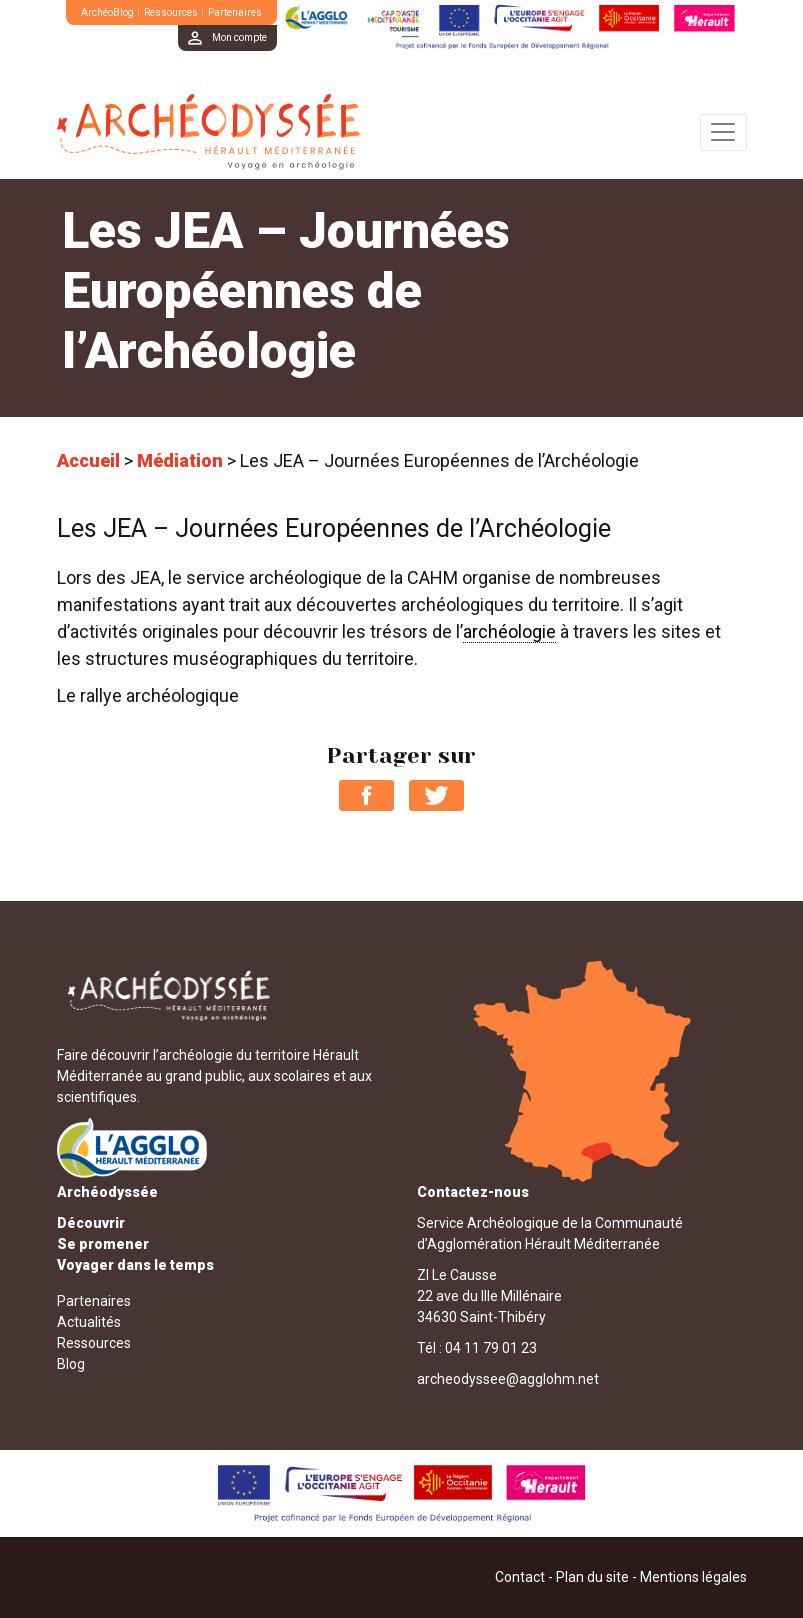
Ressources (171, 12)
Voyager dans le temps (135, 1265)
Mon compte (239, 37)
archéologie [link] (509, 631)
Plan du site (592, 1577)
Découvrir (91, 1223)
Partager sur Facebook (366, 795)
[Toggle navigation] (723, 132)
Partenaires (235, 12)
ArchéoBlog (107, 12)
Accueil (88, 460)
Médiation (180, 460)
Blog (71, 1364)
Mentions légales (693, 1577)
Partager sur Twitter (436, 795)
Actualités (89, 1322)
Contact (520, 1577)
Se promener (103, 1244)
